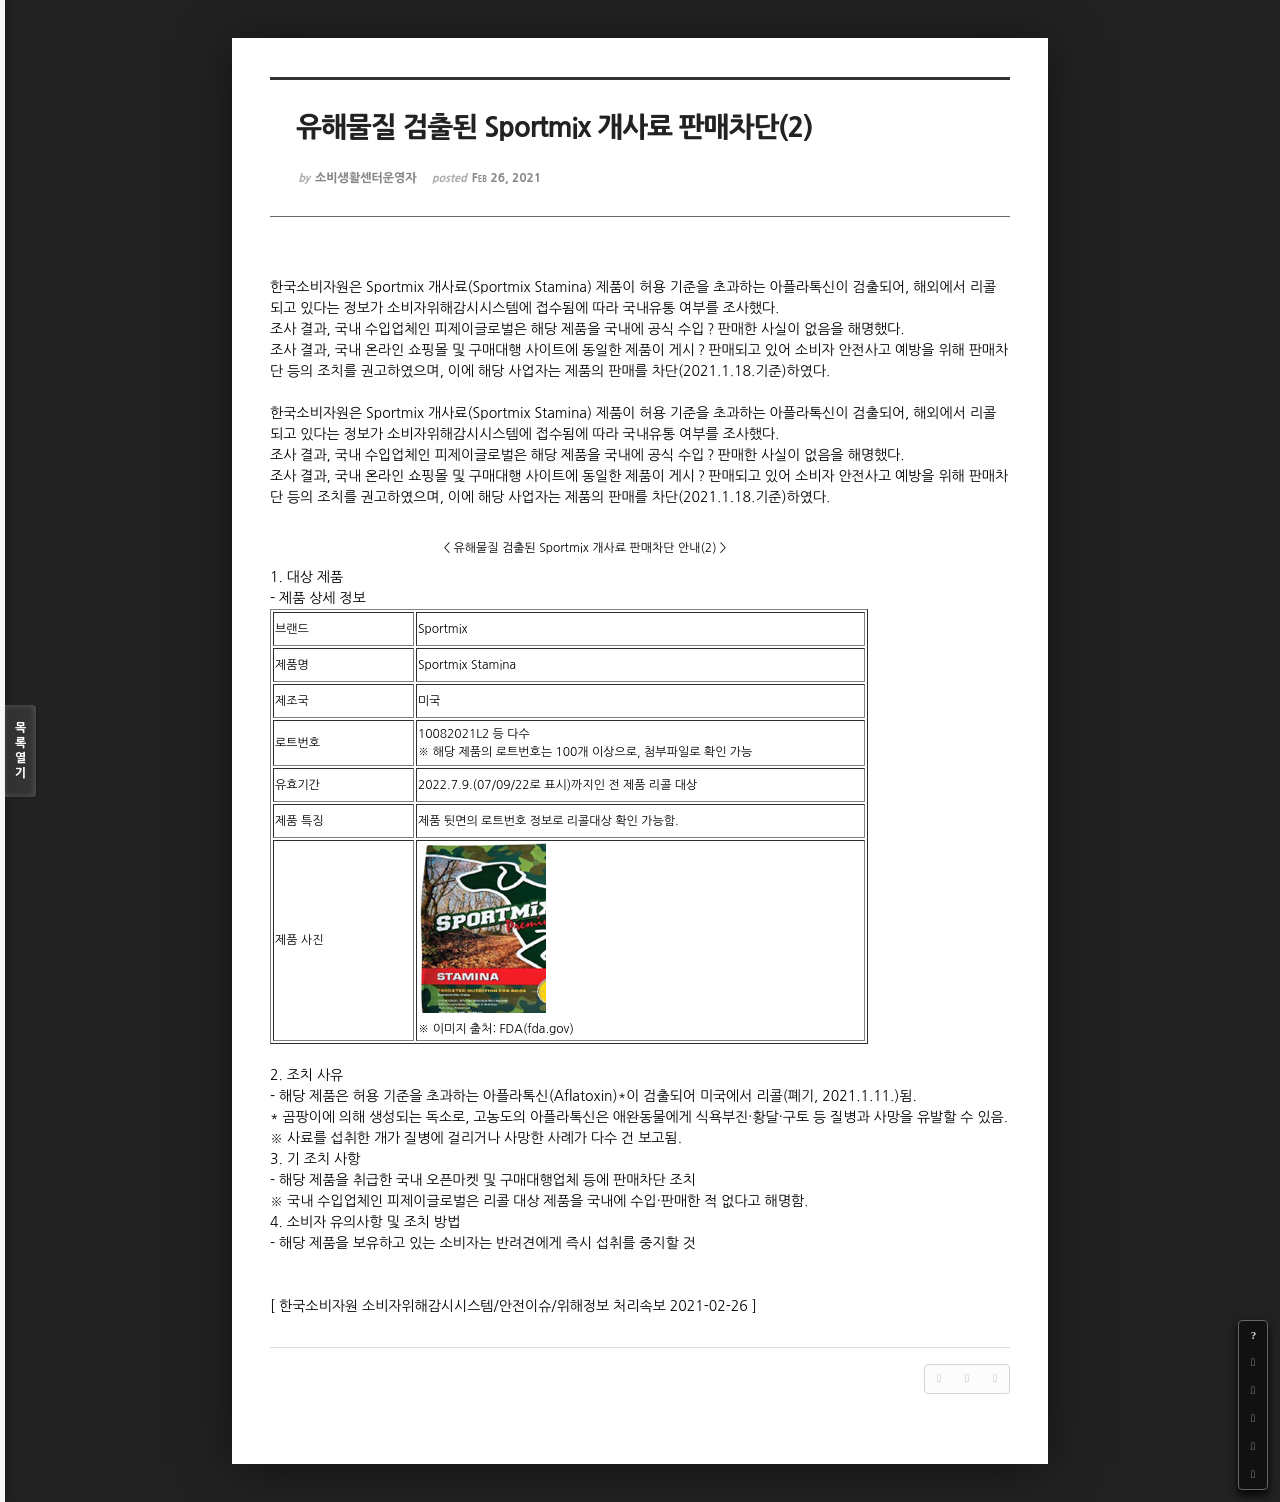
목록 (20, 751)
